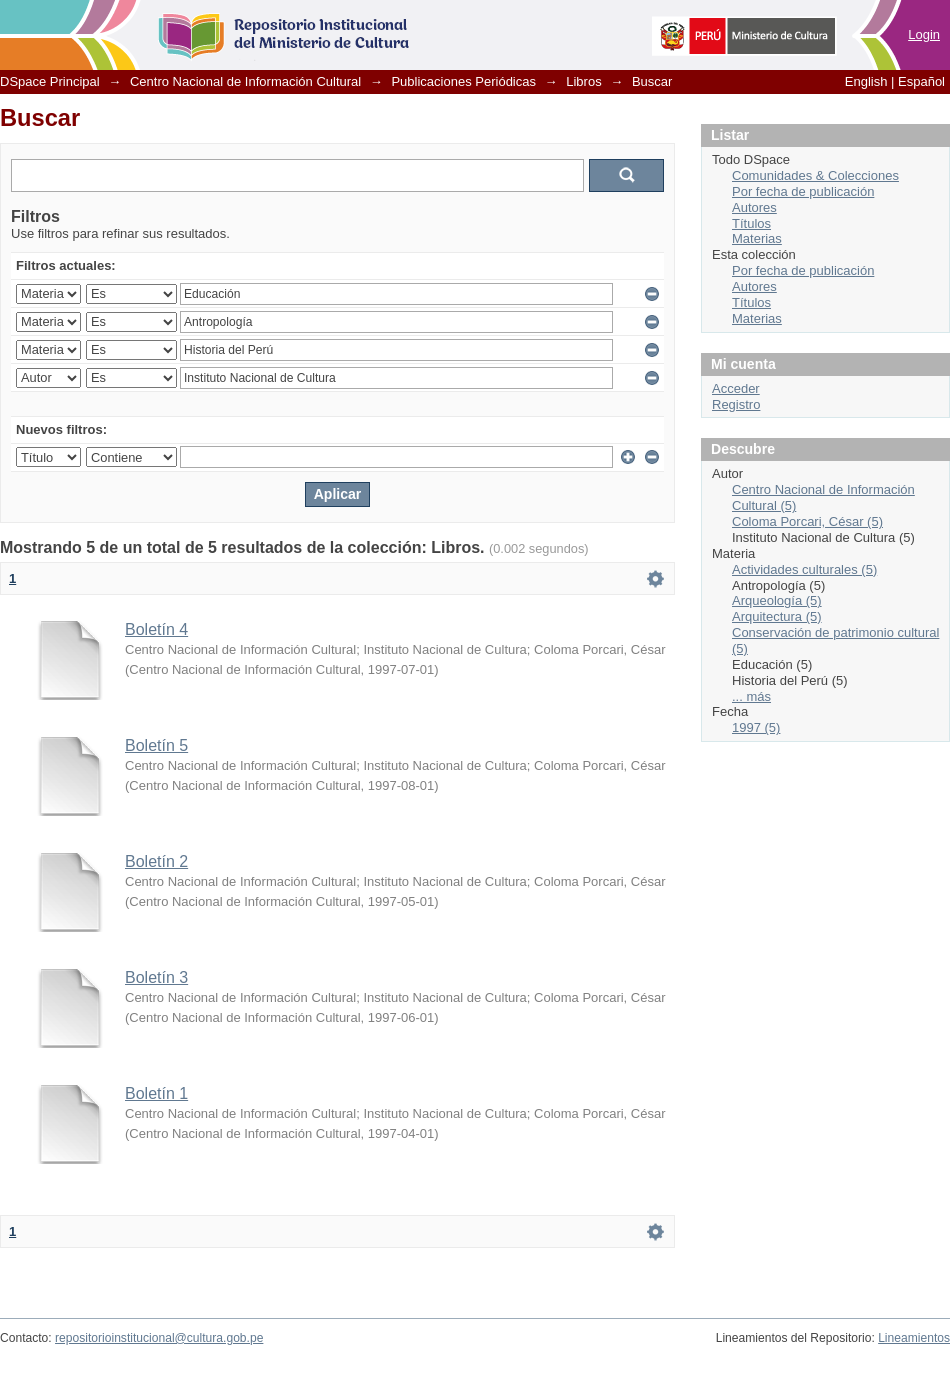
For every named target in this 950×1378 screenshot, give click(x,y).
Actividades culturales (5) (804, 569)
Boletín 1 (156, 1093)
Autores (754, 207)
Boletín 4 (156, 629)
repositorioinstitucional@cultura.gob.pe (159, 1338)
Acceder (736, 388)
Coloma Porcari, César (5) (807, 521)
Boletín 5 (156, 745)
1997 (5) (756, 727)
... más (751, 696)
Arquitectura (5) (777, 616)
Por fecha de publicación (803, 191)
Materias (757, 238)
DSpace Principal (50, 81)
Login (924, 34)
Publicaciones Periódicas (463, 81)
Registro (736, 404)
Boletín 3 (156, 977)
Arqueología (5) (777, 600)
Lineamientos (914, 1338)
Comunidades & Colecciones (815, 175)
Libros (583, 81)
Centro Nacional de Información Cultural (245, 81)
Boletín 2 (156, 861)
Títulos (751, 223)
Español (921, 81)
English (866, 81)
